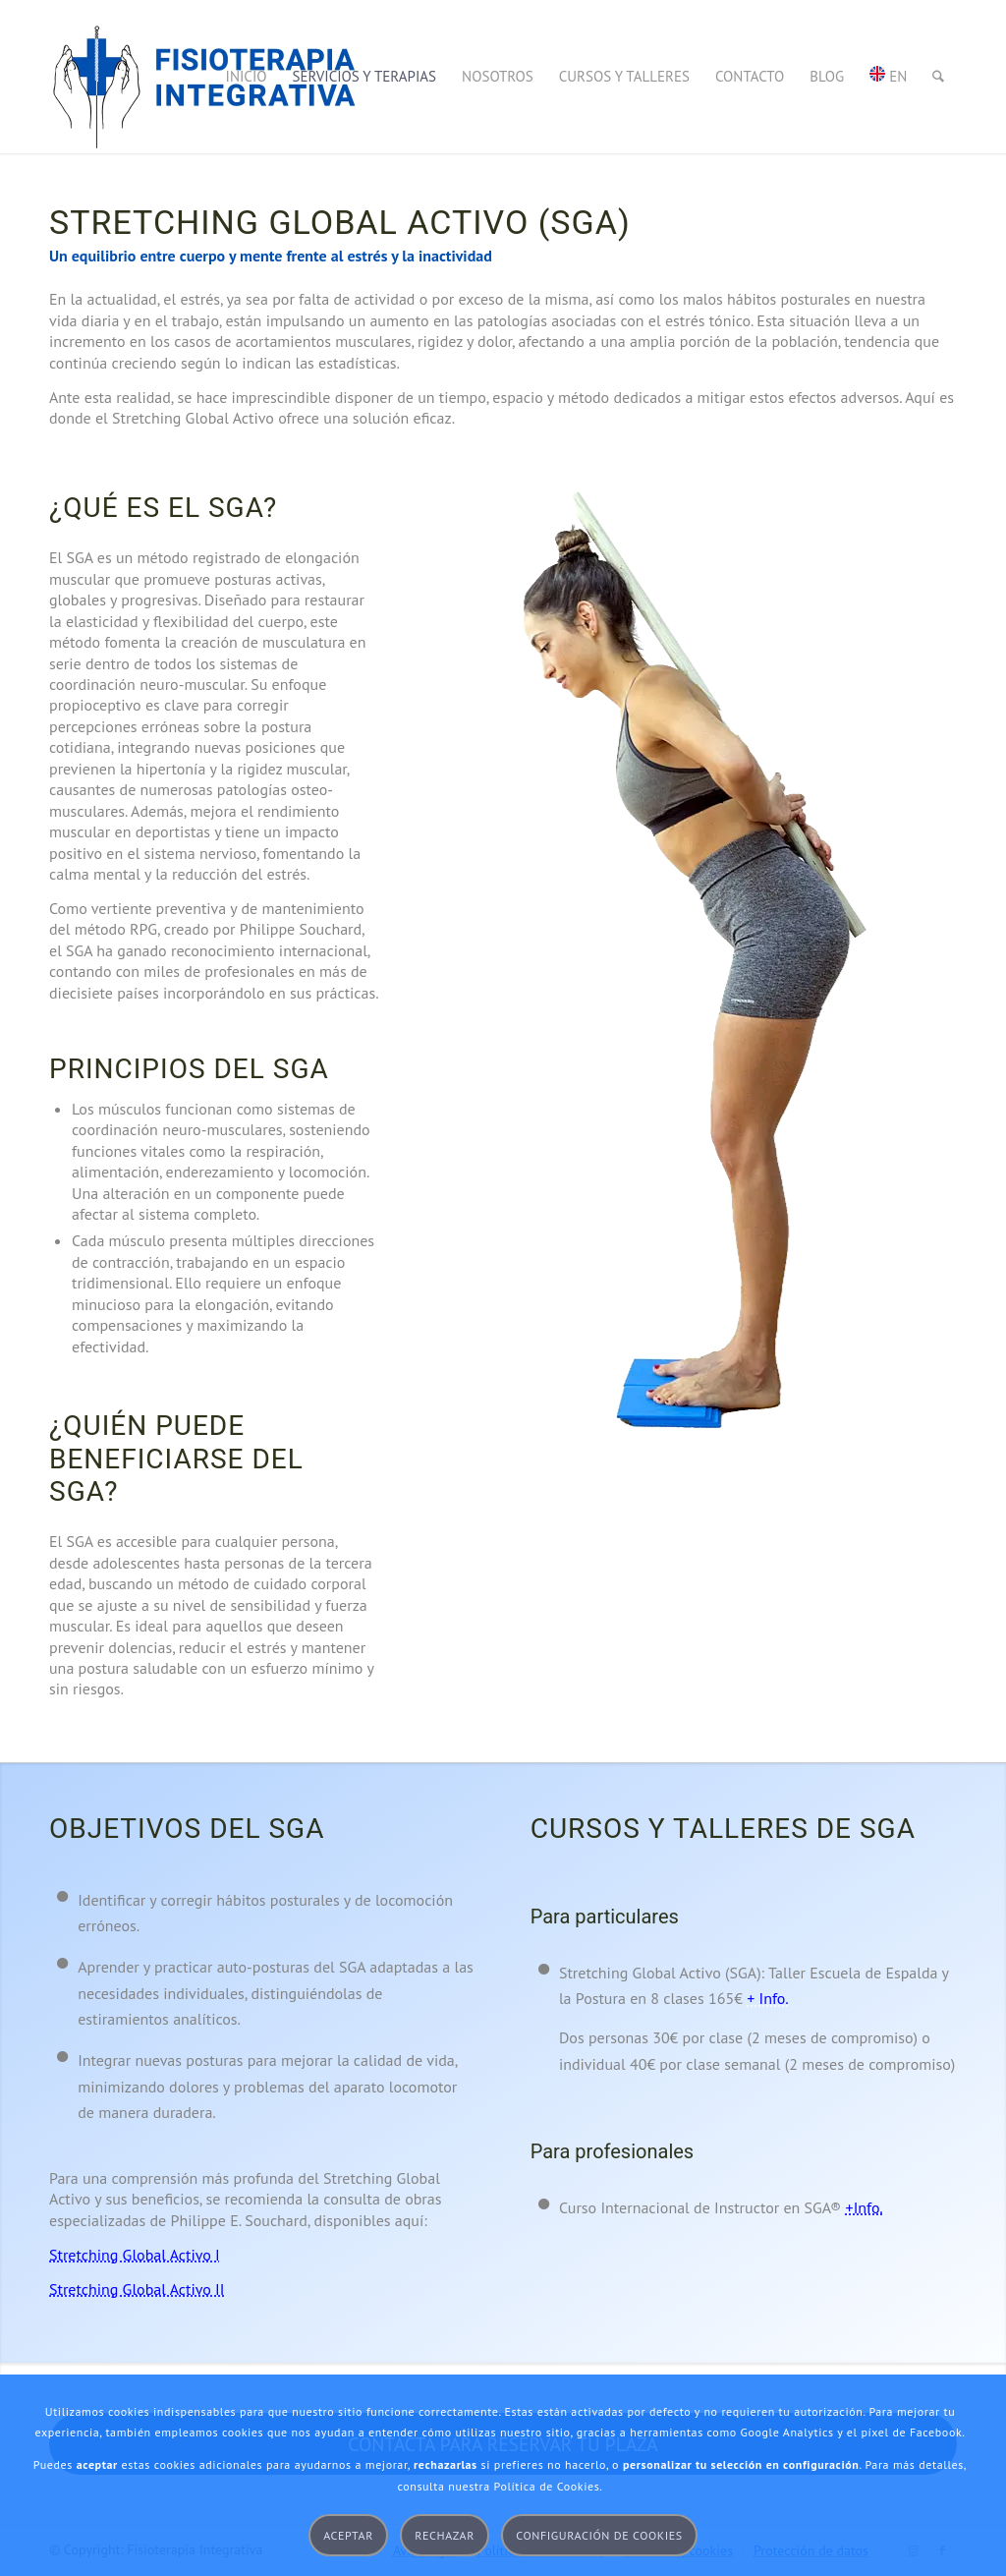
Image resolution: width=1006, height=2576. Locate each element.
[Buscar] (938, 76)
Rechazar (445, 2535)
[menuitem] (246, 76)
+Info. (864, 2207)
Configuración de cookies (599, 2535)
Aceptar (348, 2535)
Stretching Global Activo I (134, 2254)
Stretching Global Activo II (136, 2289)
